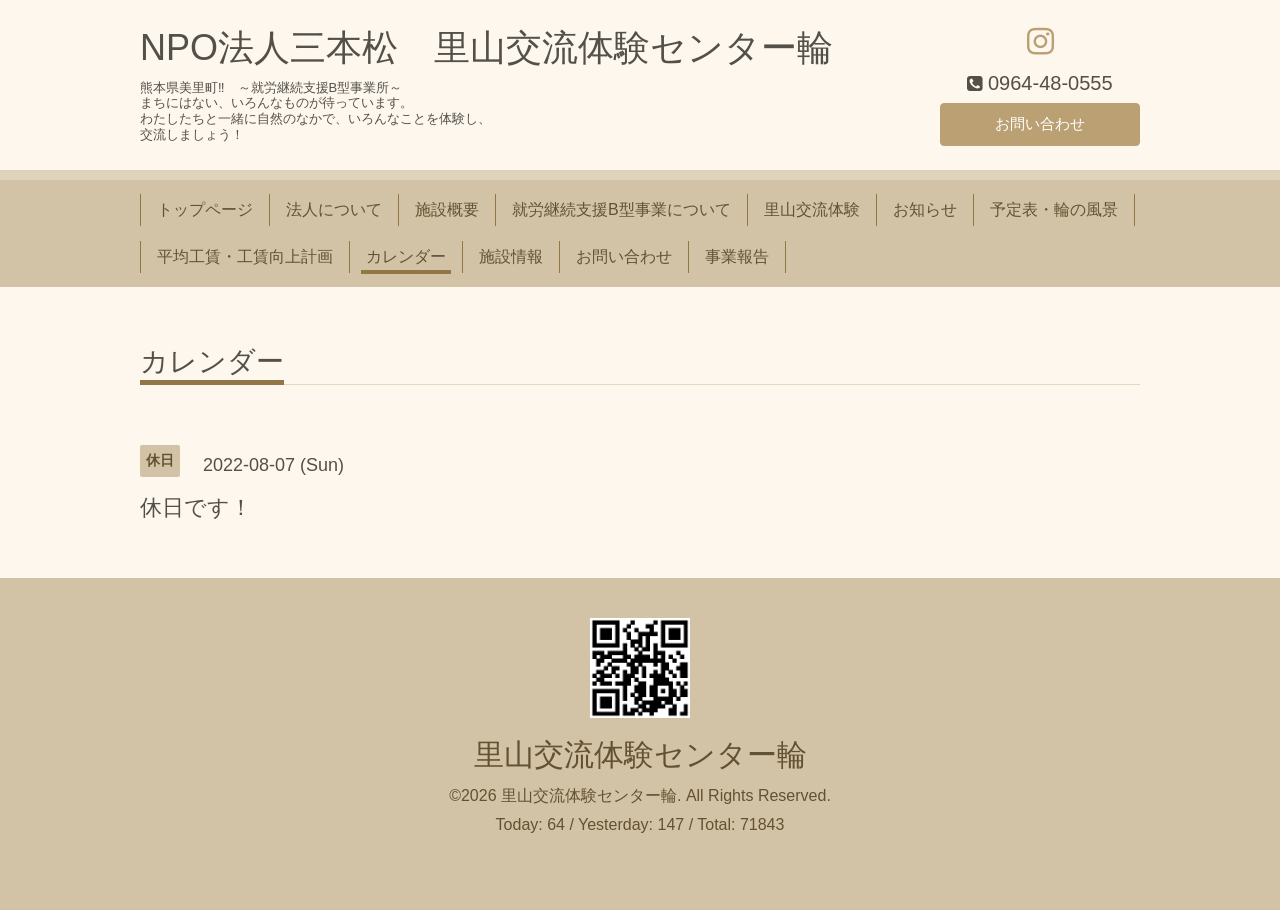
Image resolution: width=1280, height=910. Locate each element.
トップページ (205, 209)
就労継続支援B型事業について (621, 209)
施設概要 (447, 209)
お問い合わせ (1040, 122)
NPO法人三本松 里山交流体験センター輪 (486, 47)
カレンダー (406, 256)
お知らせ (925, 209)
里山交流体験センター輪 (640, 754)
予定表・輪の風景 (1054, 209)
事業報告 (737, 256)
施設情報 (511, 256)
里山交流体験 (812, 209)
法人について (334, 209)
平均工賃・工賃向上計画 (245, 256)
